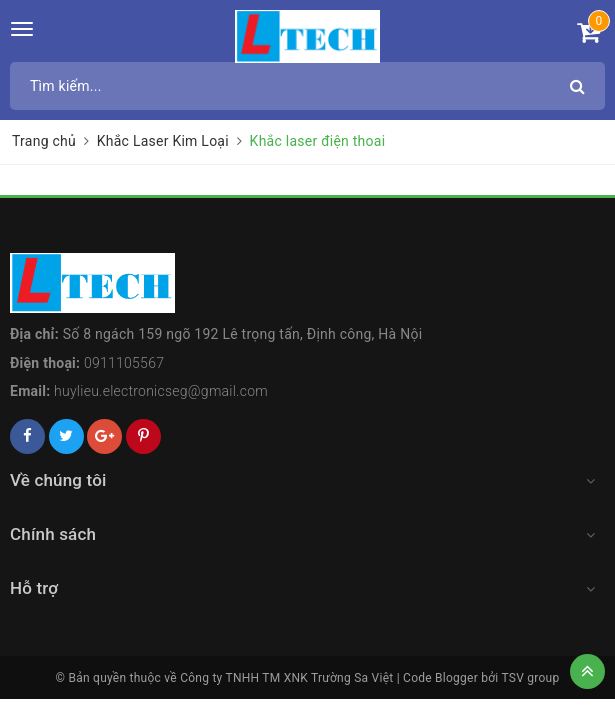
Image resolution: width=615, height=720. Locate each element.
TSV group (530, 678)
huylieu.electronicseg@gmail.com (161, 391)
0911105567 (124, 363)
